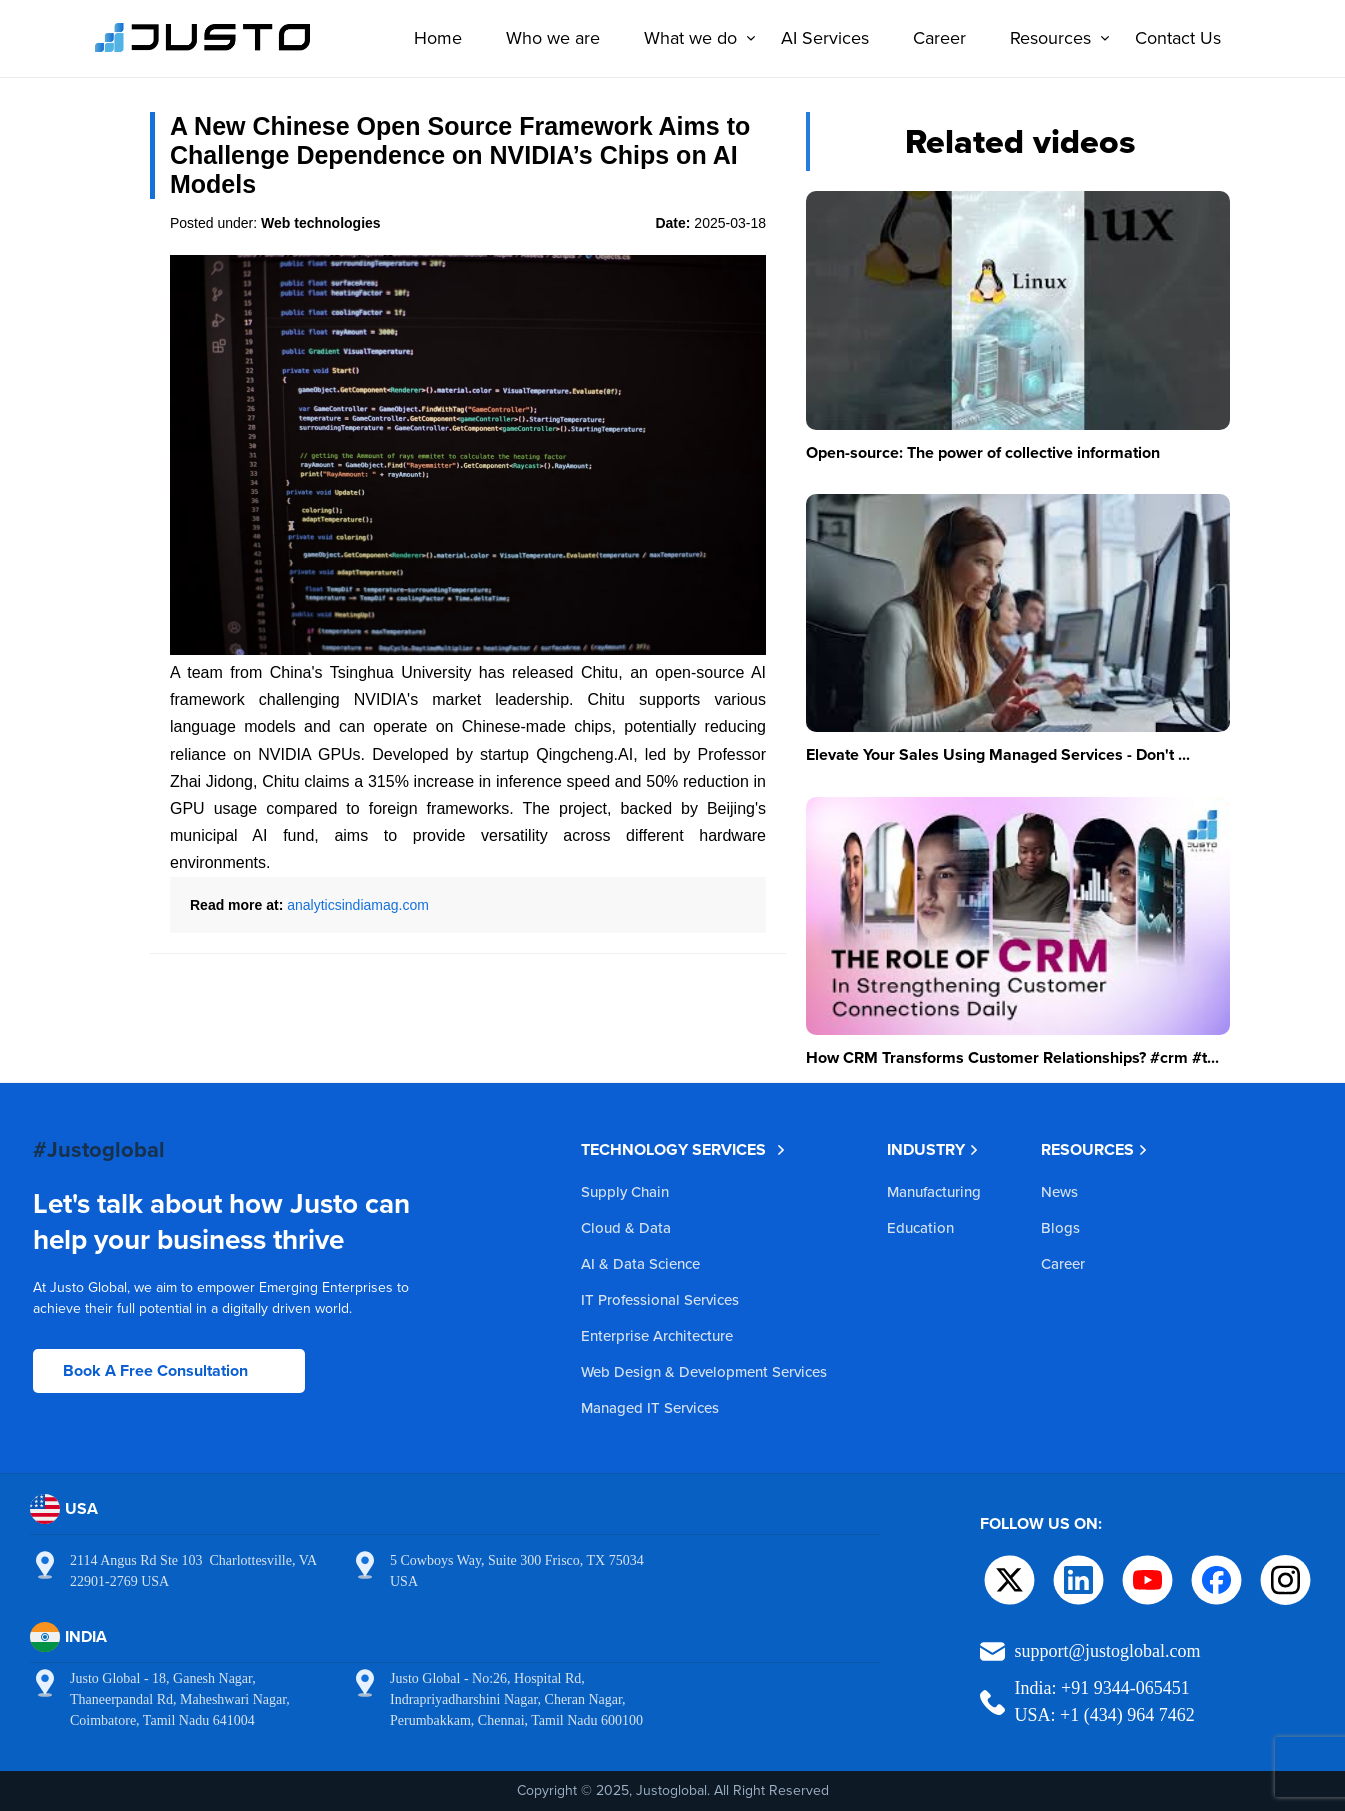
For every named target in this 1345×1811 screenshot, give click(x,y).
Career (933, 37)
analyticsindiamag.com (358, 905)
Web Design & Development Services (704, 1371)
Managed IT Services (650, 1407)
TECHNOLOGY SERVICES (683, 1149)
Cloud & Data (626, 1227)
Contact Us (1172, 37)
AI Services (819, 37)
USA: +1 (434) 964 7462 (1105, 1715)
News (1059, 1191)
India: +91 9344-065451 (1102, 1688)
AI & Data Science (640, 1263)
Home (432, 37)
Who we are (547, 37)
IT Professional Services (660, 1299)
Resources (1049, 37)
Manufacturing (934, 1191)
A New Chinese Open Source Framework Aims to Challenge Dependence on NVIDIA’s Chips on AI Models (460, 155)
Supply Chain (625, 1191)
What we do (689, 37)
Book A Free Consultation (155, 1370)
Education (920, 1227)
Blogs (1060, 1227)
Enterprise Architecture (657, 1335)
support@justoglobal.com (1108, 1651)
